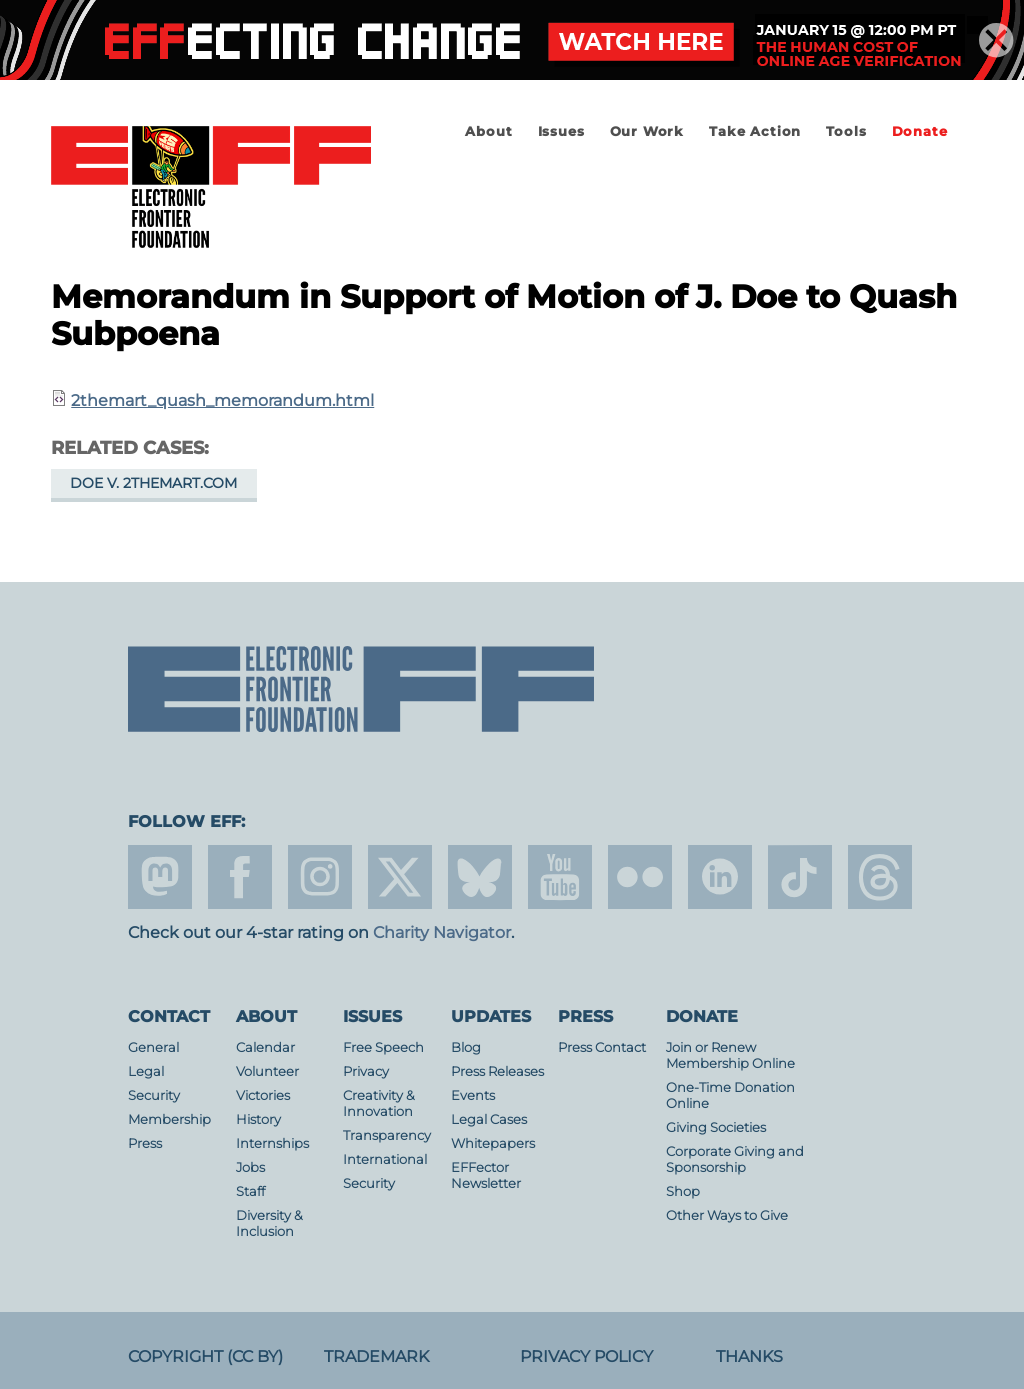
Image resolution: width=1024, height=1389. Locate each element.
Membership (169, 1119)
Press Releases (497, 1071)
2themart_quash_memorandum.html (222, 400)
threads (880, 877)
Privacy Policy (586, 1356)
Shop (683, 1191)
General (153, 1047)
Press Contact (602, 1047)
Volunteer (267, 1071)
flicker (640, 877)
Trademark (376, 1356)
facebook (240, 877)
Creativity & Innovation (379, 1103)
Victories (263, 1095)
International (385, 1159)
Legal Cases (489, 1119)
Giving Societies (716, 1127)
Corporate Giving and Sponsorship (735, 1159)
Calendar (265, 1047)
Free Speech (383, 1047)
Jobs (250, 1167)
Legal (146, 1071)
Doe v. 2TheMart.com (153, 483)
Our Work (647, 131)
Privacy (366, 1071)
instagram (320, 877)
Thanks (749, 1356)
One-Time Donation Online (730, 1095)
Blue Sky (480, 877)
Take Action (755, 131)
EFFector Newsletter (486, 1175)
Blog (466, 1047)
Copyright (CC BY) (205, 1356)
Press (145, 1143)
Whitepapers (493, 1143)
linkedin (720, 877)
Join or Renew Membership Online (730, 1055)
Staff (250, 1191)
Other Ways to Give (727, 1215)
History (258, 1119)
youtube (560, 877)
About (488, 131)
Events (473, 1095)
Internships (272, 1143)
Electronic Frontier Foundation (211, 188)
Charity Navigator (442, 932)
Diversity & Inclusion (269, 1223)
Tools (846, 131)
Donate (920, 131)
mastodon (160, 877)
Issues (561, 131)
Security (154, 1095)
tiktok (800, 877)
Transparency (387, 1135)
